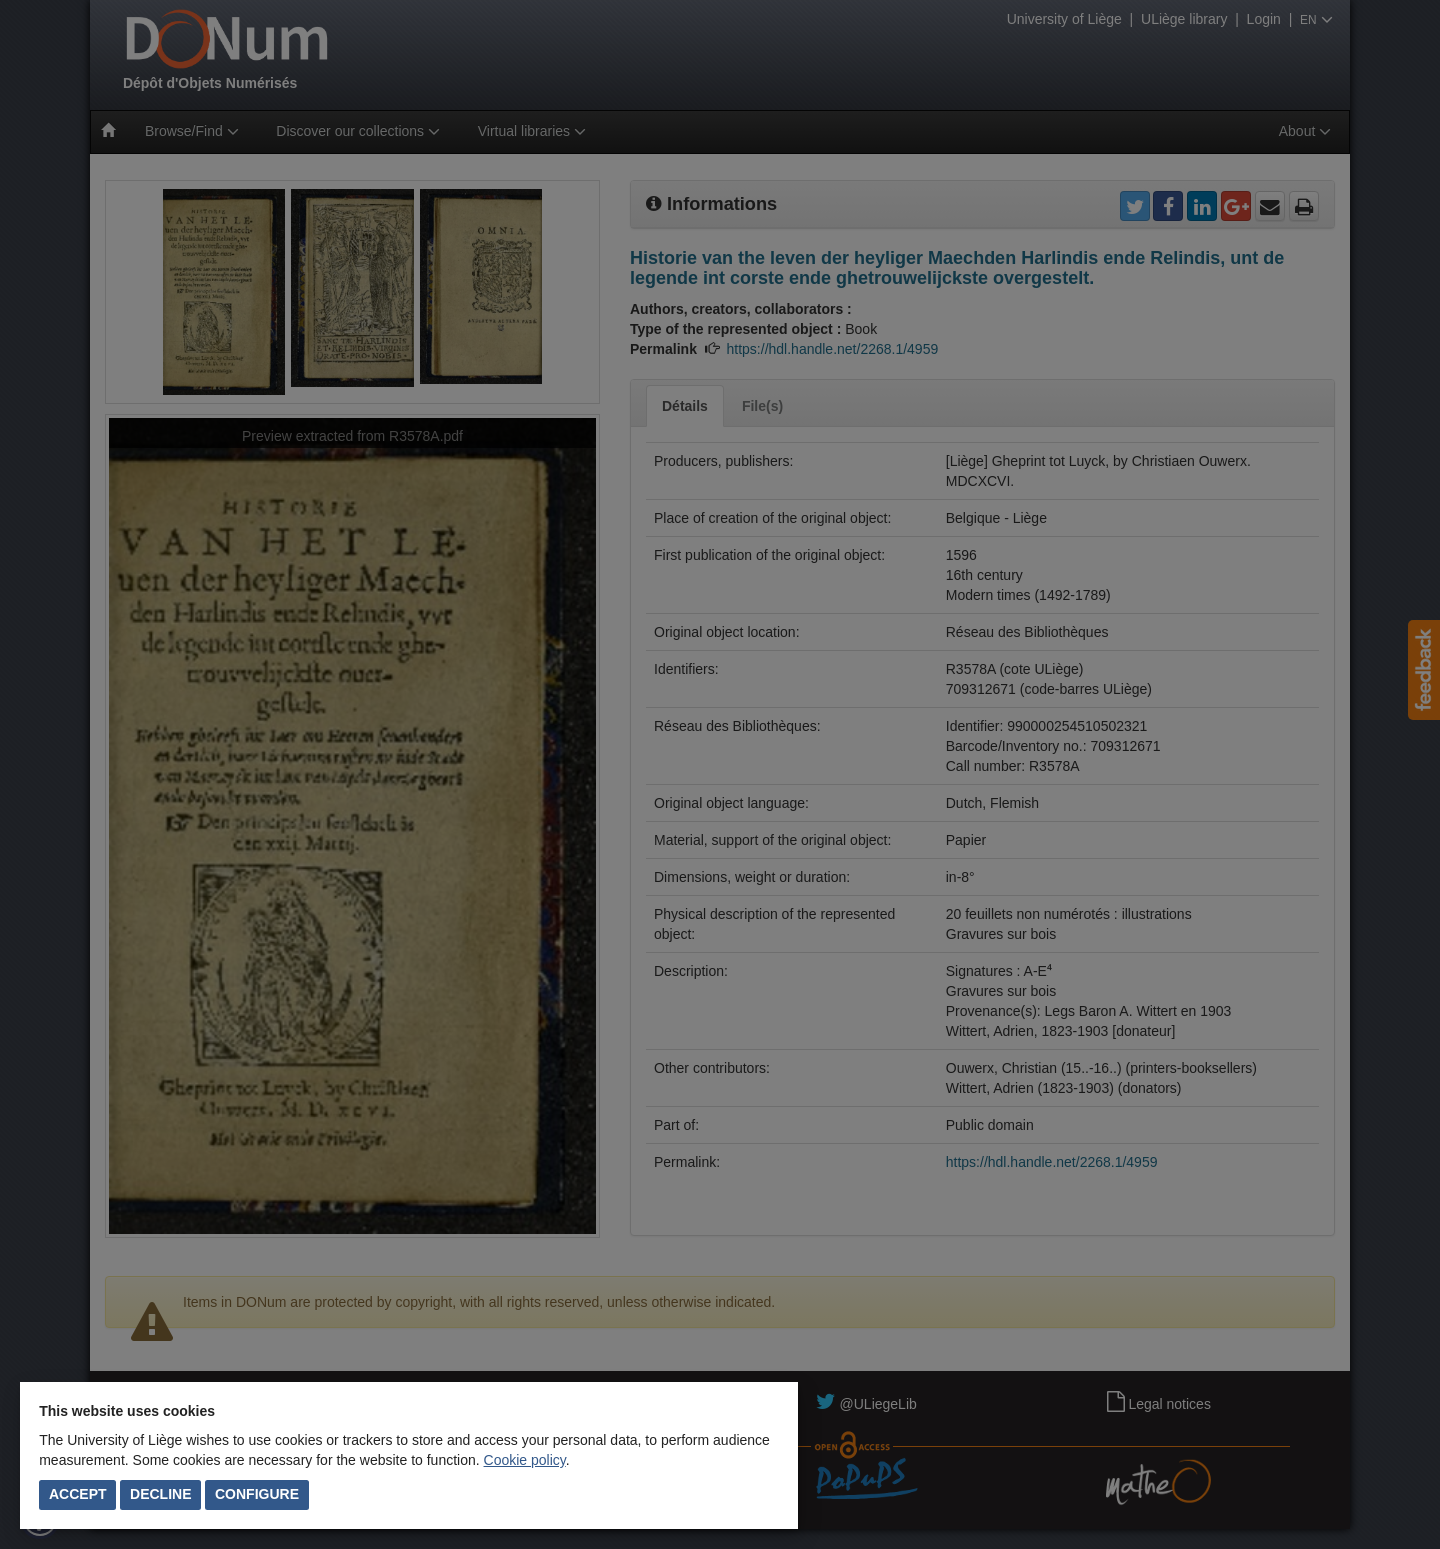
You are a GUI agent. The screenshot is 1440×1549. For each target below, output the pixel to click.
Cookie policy (525, 1460)
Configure (257, 1494)
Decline (160, 1494)
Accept (78, 1494)
